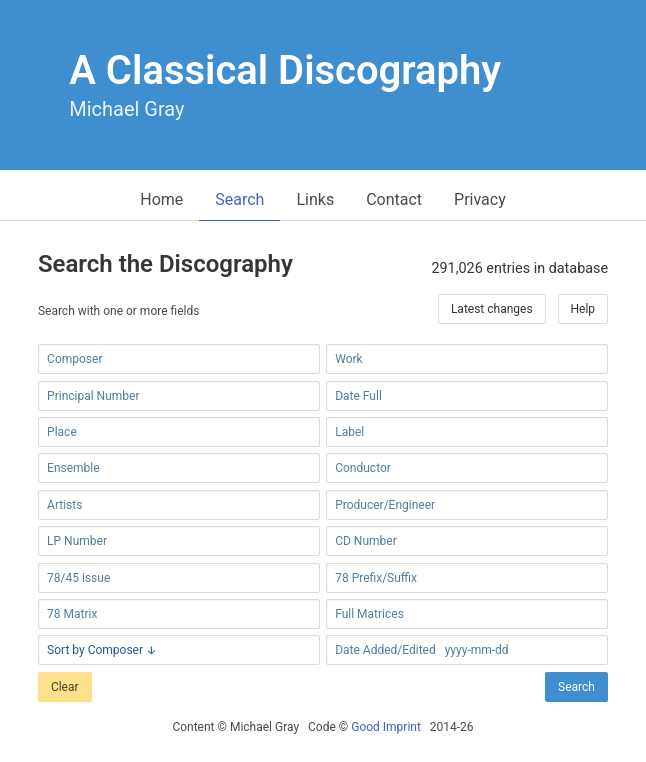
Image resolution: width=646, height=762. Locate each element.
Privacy (480, 199)
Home (161, 199)
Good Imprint (386, 727)
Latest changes (492, 309)
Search (239, 199)
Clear (65, 687)
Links (315, 199)
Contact (394, 199)
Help (583, 309)
